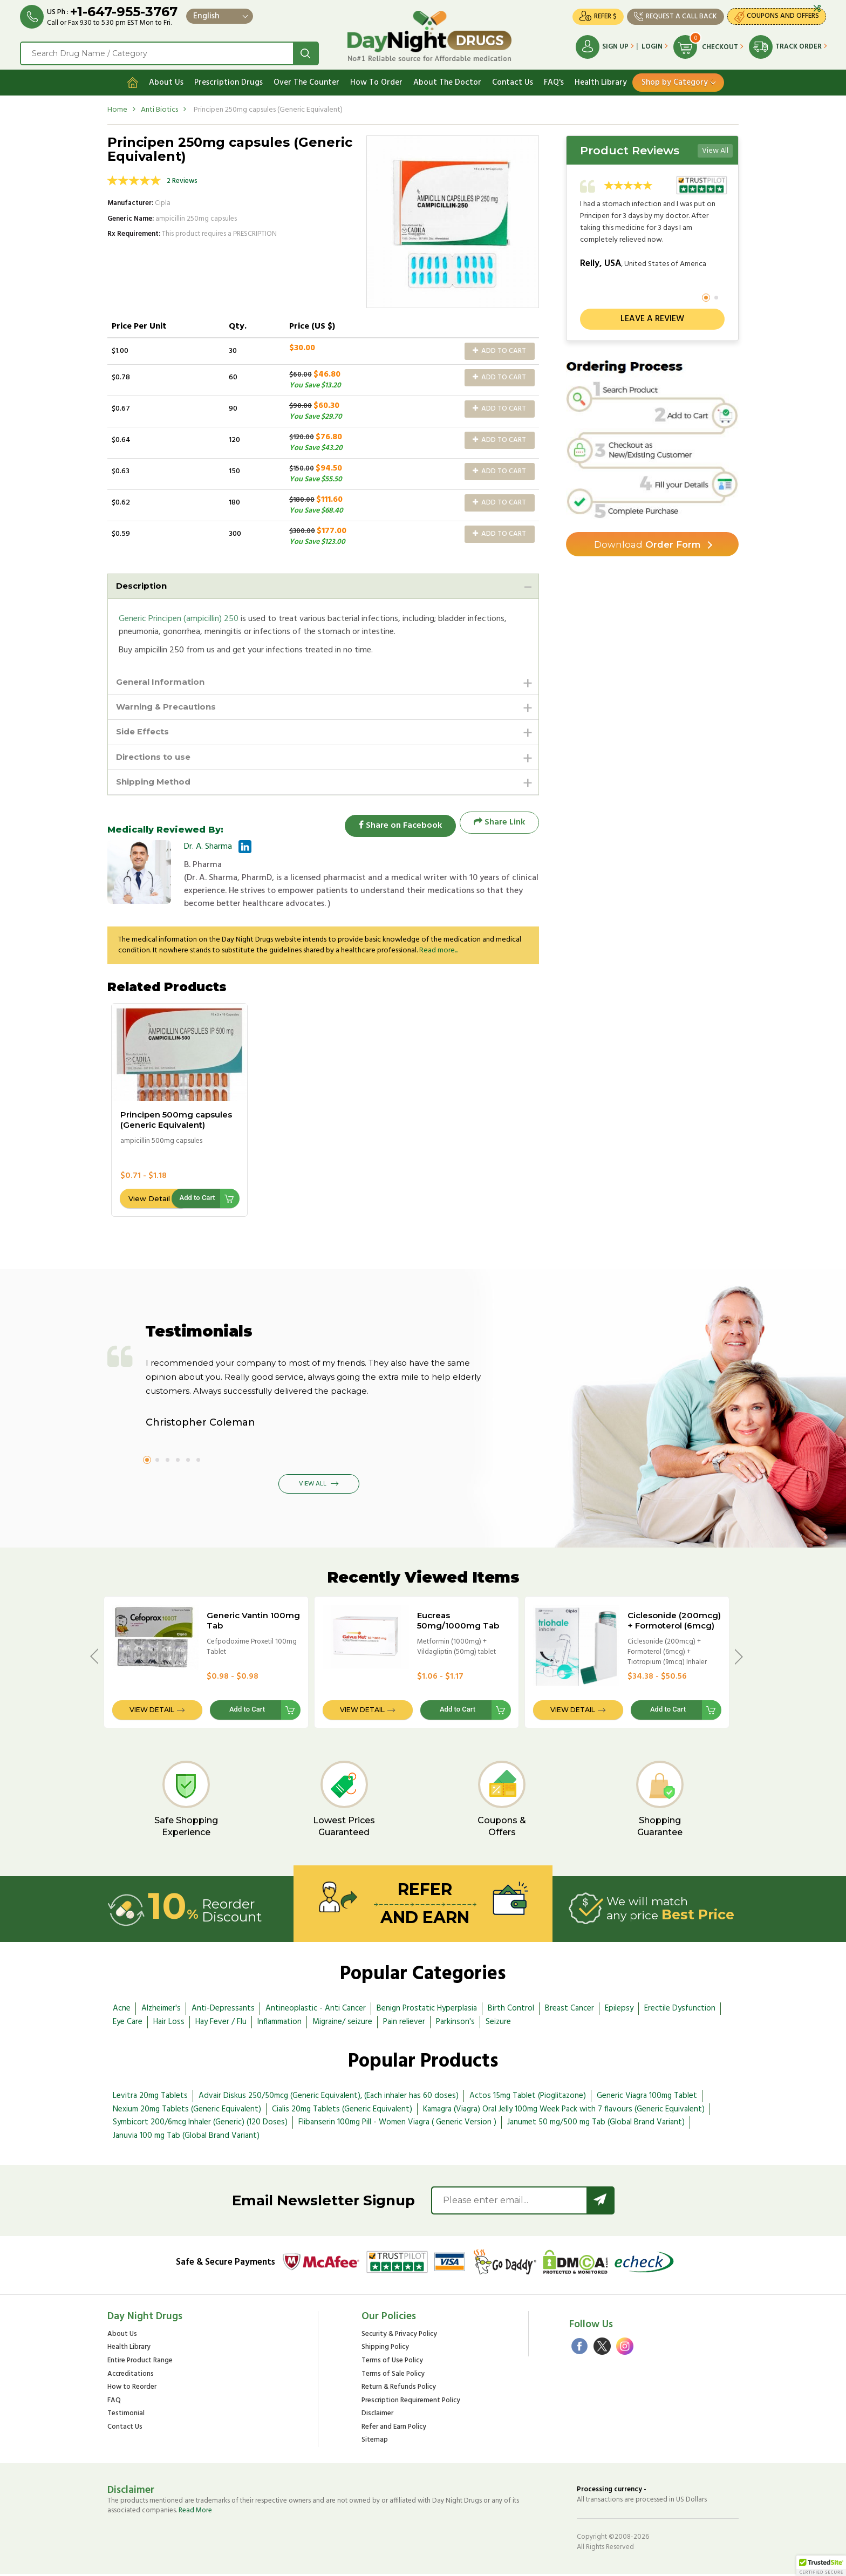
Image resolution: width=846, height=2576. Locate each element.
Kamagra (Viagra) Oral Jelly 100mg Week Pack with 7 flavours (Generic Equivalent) (564, 2110)
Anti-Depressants (223, 2010)
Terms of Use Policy (392, 2363)
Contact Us (512, 79)
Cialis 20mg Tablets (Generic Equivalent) (342, 2110)
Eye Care (127, 2023)
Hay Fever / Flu (221, 2023)
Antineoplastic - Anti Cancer (315, 2010)
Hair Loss (169, 2023)
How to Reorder (131, 2389)
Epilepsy (619, 2010)
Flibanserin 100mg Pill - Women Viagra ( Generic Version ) (397, 2124)
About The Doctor (447, 79)
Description (143, 583)
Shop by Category (675, 79)
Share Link (499, 824)
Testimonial (126, 2416)
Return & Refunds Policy (398, 2389)
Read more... (438, 952)
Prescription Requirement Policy (410, 2402)
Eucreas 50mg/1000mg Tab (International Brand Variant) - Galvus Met (460, 1632)
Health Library (601, 79)
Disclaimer (377, 2416)
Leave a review (652, 316)
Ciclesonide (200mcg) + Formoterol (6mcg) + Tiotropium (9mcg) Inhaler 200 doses (674, 1632)
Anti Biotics (159, 106)
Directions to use (156, 757)
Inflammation (279, 2023)
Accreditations (130, 2376)
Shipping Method (156, 783)
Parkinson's (455, 2023)
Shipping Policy (385, 2350)
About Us (166, 79)
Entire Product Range (140, 2363)
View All (715, 147)
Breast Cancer (569, 2010)
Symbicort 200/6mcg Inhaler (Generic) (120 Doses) (200, 2124)
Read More (195, 2512)
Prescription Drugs (228, 79)
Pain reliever (404, 2023)
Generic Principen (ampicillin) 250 (178, 617)
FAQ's (554, 79)
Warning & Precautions (169, 705)
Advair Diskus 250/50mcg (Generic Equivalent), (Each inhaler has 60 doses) (329, 2097)
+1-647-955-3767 (125, 12)
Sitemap (374, 2442)
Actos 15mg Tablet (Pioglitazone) (527, 2097)
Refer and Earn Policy (393, 2429)
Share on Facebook (396, 824)
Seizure (498, 2023)
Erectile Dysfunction (679, 2010)
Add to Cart (499, 347)
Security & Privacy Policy (399, 2336)
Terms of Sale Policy (393, 2376)
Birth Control (511, 2010)
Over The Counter (306, 79)
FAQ (114, 2402)
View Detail (149, 1200)
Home (117, 106)
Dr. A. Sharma (208, 848)
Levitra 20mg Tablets (150, 2097)
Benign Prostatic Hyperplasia (427, 2010)
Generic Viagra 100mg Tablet (647, 2097)
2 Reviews (182, 177)
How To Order (376, 79)
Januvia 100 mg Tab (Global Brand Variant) (186, 2137)
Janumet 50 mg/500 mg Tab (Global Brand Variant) (596, 2124)
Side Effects (144, 731)
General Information (163, 680)
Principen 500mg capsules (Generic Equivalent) (176, 1122)
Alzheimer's (161, 2010)
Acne (122, 2010)
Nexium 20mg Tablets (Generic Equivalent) (187, 2110)
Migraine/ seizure (342, 2023)
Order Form (647, 542)
